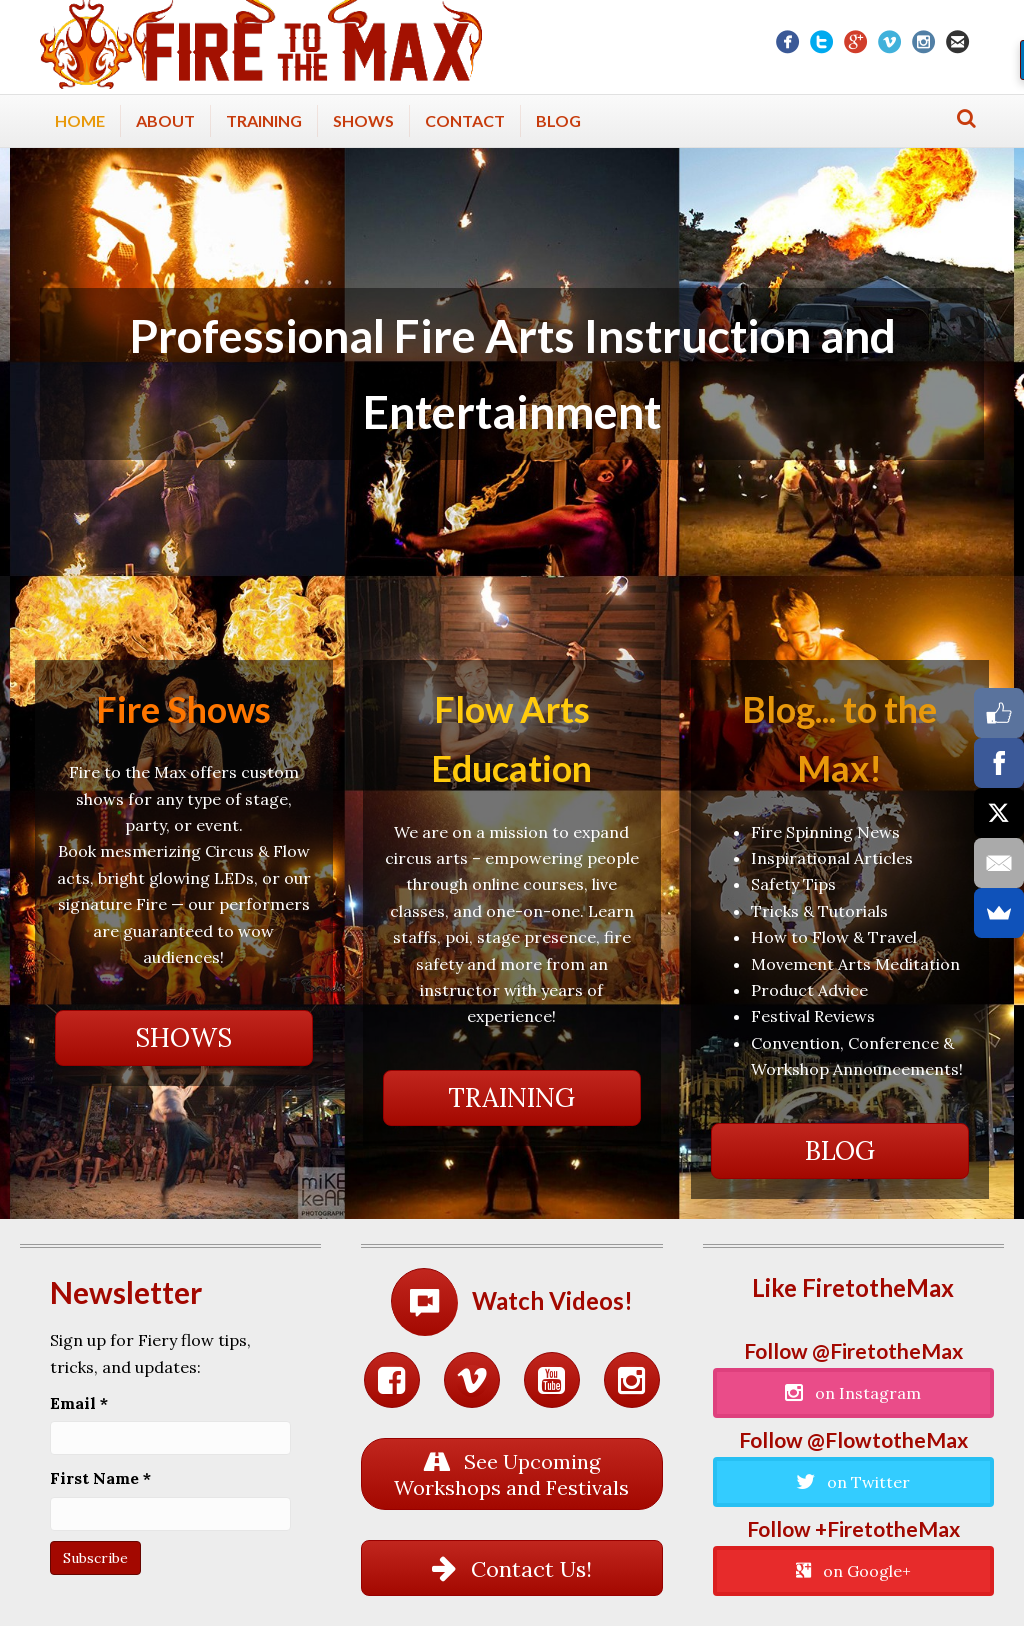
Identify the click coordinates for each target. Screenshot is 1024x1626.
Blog (558, 120)
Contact (465, 120)
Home (80, 120)
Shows (363, 120)
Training (264, 120)
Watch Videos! (552, 1300)
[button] (184, 1038)
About (165, 120)
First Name (100, 1478)
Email (79, 1403)
